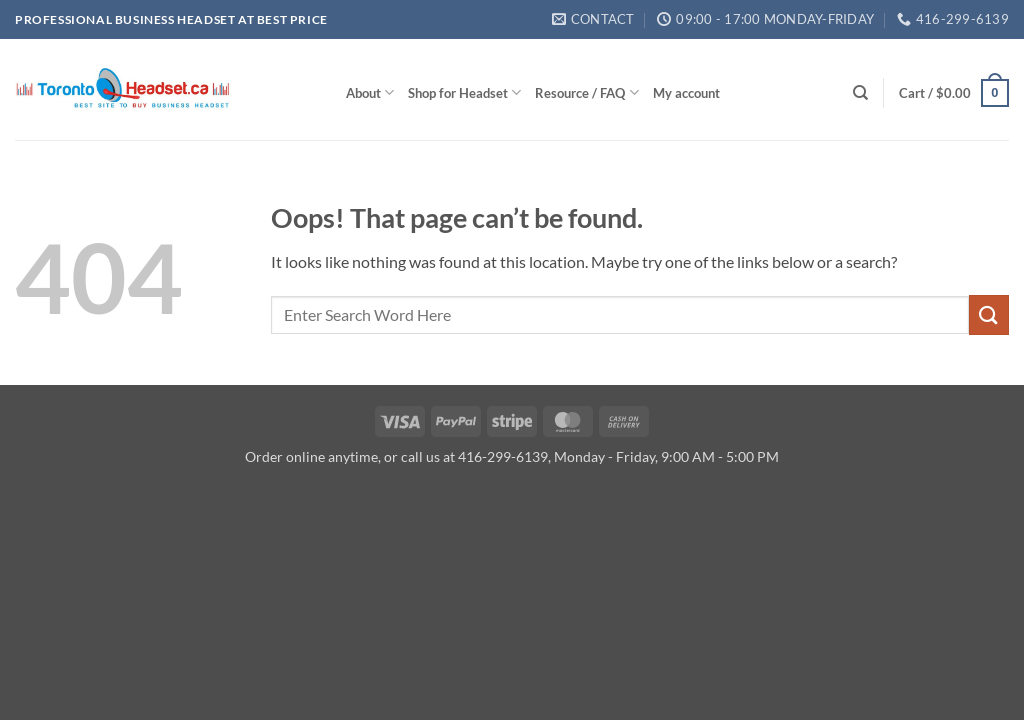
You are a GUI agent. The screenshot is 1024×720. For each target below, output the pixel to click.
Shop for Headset (464, 92)
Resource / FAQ (586, 92)
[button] (954, 93)
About (370, 92)
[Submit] (989, 314)
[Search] (860, 93)
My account (686, 93)
